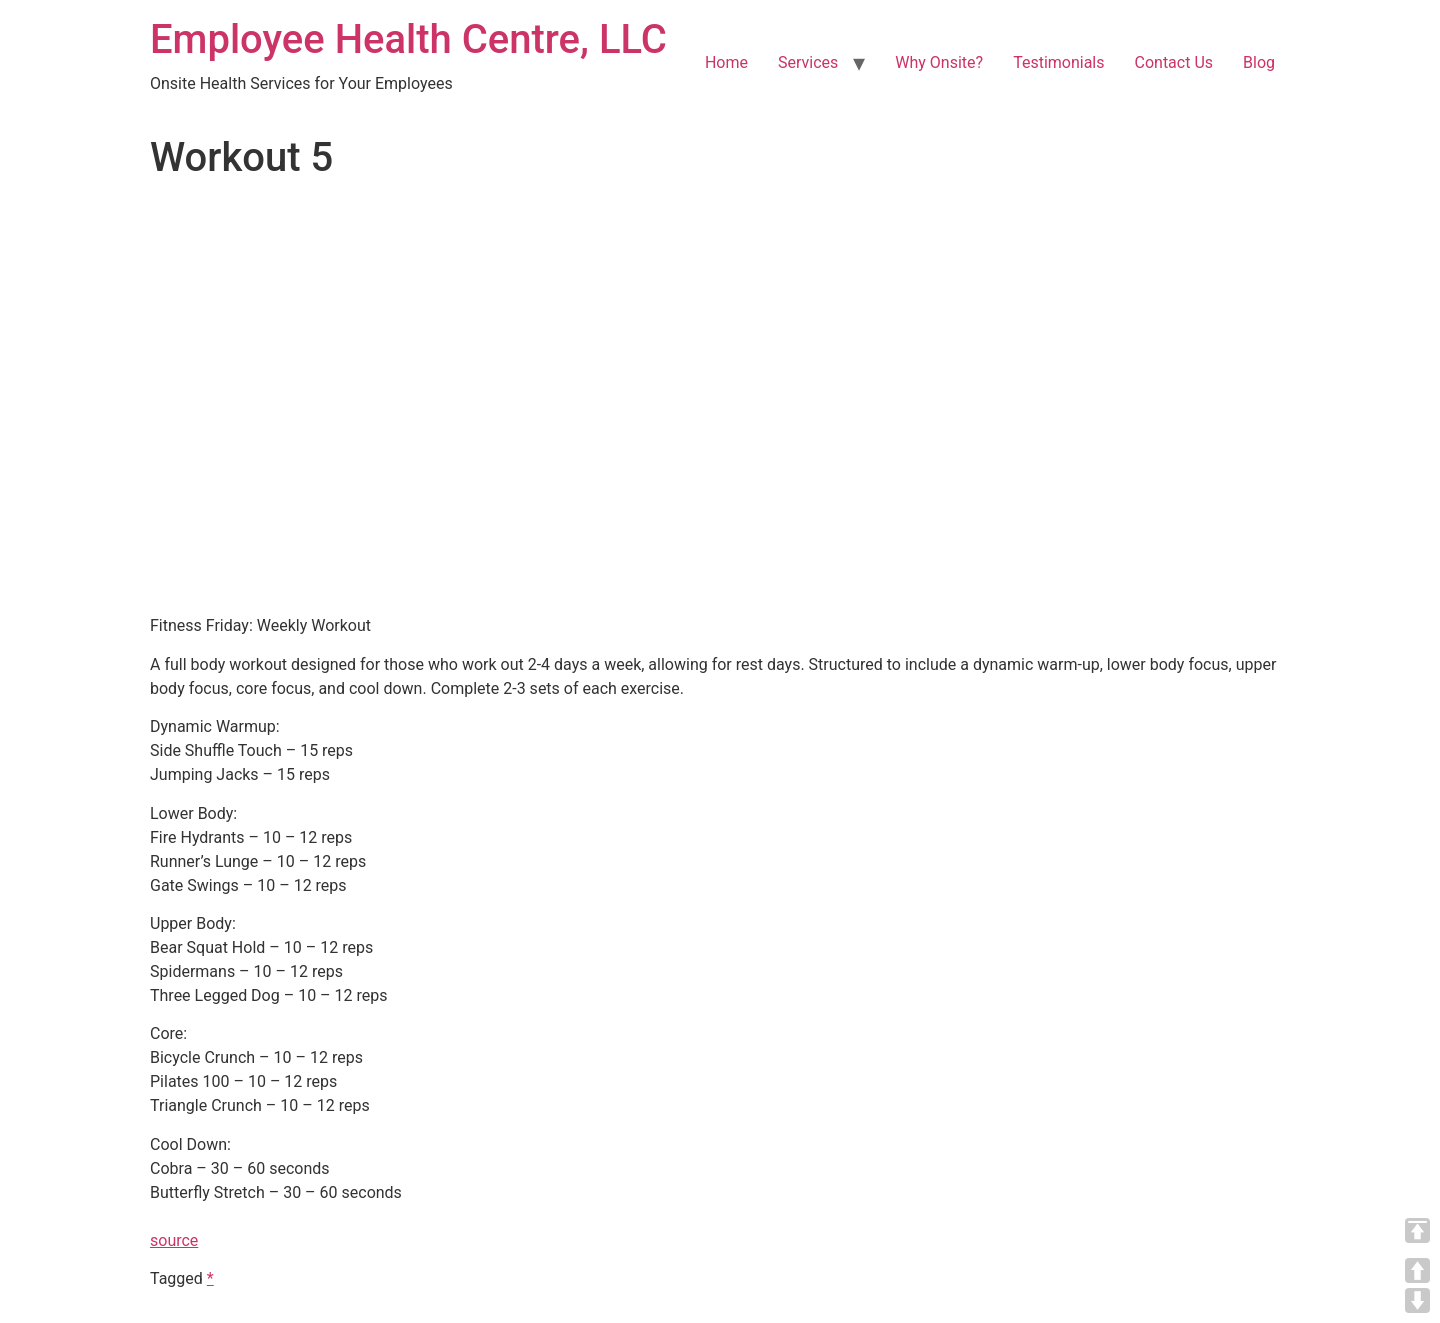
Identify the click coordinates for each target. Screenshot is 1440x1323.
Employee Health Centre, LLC (408, 39)
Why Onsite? (939, 62)
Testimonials (1058, 62)
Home (726, 62)
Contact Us (1174, 62)
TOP (1417, 1230)
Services (808, 62)
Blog (1259, 62)
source (174, 1240)
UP (1417, 1270)
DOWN (1417, 1300)
